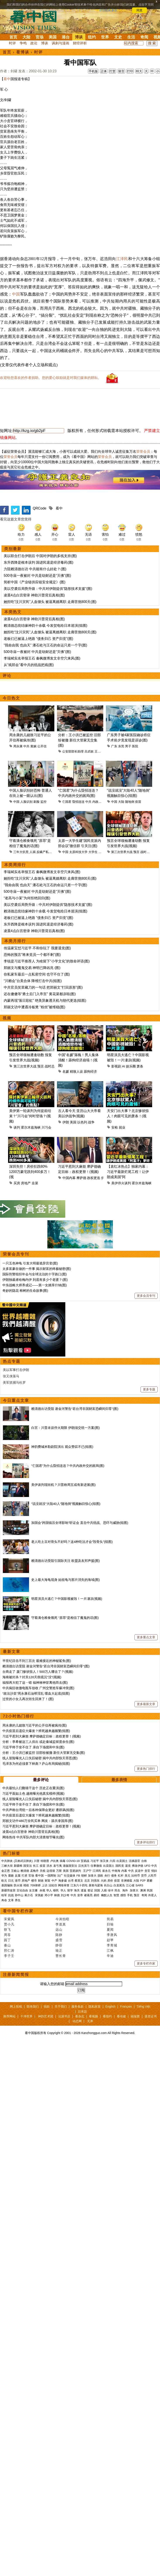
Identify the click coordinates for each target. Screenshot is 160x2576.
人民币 (152, 1875)
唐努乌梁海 (96, 1885)
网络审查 (63, 1885)
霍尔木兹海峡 (31, 1127)
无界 (90, 2021)
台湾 (71, 1880)
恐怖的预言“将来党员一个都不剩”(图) (32, 955)
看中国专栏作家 (18, 1911)
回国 (97, 1890)
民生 (118, 1890)
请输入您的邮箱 (52, 1984)
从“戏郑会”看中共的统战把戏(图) (29, 665)
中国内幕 (69, 1178)
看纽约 (107, 2016)
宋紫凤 (9, 1919)
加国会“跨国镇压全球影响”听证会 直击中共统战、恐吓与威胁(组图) (79, 1523)
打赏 (112, 71)
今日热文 (11, 698)
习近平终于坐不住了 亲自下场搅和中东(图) (33, 1747)
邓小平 (49, 1895)
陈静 (58, 1935)
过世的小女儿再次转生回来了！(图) (28, 1699)
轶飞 (7, 1929)
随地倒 (129, 801)
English (110, 2006)
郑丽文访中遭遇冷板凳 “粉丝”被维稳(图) (34, 1007)
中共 (26, 746)
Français (126, 2006)
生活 (131, 37)
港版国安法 (70, 1865)
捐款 (47, 2006)
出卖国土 (122, 1861)
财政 (41, 1880)
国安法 (27, 1865)
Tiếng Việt (143, 2006)
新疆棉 (18, 1865)
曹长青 (60, 1956)
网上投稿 (16, 2006)
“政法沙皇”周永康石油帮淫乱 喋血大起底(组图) (36, 1693)
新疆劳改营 (8, 1890)
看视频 (93, 2016)
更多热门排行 (146, 1768)
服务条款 (77, 2006)
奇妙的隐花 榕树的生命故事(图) (25, 1290)
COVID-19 (73, 1861)
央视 (42, 1890)
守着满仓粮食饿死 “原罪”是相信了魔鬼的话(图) (65, 1617)
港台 (66, 37)
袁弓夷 (57, 1865)
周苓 (7, 1935)
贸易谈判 (76, 1870)
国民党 (119, 1865)
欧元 (4, 1880)
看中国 (36, 20)
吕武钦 (89, 751)
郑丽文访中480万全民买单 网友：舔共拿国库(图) (37, 1821)
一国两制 (50, 1875)
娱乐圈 (131, 1066)
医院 (135, 746)
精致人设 (76, 1071)
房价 (110, 1880)
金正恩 (5, 1870)
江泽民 (122, 259)
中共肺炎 (7, 1861)
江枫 (110, 1950)
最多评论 (41, 1780)
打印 (130, 71)
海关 (77, 1890)
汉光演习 (83, 1865)
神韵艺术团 (45, 2016)
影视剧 (116, 1066)
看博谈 (22, 52)
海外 (125, 1890)
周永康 (17, 746)
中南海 (116, 1870)
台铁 (144, 1861)
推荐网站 (9, 2016)
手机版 (93, 71)
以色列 (82, 1122)
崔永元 (106, 1870)
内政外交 (98, 801)
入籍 (104, 1890)
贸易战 (85, 1861)
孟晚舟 (34, 1870)
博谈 (79, 37)
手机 (130, 1895)
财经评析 (80, 43)
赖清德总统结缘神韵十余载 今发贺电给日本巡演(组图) (45, 625)
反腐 (18, 1875)
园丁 (7, 1940)
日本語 (82, 2011)
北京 (87, 1880)
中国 (16, 294)
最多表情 (119, 1780)
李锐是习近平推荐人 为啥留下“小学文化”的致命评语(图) (47, 961)
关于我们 (61, 2006)
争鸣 (23, 43)
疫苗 (138, 801)
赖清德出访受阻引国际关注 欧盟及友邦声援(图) (65, 1561)
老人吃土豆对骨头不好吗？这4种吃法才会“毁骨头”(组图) (72, 1542)
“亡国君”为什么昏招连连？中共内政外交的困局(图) (67, 1466)
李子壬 (9, 1956)
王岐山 (15, 1870)
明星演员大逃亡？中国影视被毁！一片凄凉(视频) (66, 1599)
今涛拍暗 (62, 1919)
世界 (105, 37)
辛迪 (110, 1956)
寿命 (4, 1900)
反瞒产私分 (44, 852)
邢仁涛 (9, 1950)
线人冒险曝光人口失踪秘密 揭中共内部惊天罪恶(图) (39, 1758)
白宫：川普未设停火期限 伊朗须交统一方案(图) (65, 1428)
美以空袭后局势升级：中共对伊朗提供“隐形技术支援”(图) (48, 588)
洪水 (49, 1865)
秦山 (7, 1945)
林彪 (57, 1895)
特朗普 (45, 1861)
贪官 (147, 1870)
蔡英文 (79, 1880)
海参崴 (62, 1880)
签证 (90, 1890)
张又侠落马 (11, 1376)
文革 (11, 1900)
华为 (4, 1875)
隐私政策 (94, 2006)
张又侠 (104, 1861)
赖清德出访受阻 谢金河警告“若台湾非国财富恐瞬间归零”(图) (74, 1409)
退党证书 (151, 2016)
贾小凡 (9, 1924)
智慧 (116, 1895)
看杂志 (79, 2016)
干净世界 (26, 2016)
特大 (139, 71)
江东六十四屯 (79, 1885)
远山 (58, 1929)
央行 (107, 1875)
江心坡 (130, 1885)
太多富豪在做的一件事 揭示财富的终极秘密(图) (36, 1269)
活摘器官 (134, 1861)
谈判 (17, 1127)
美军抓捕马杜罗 (14, 1382)
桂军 (4, 1895)
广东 (114, 746)
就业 (122, 1127)
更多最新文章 (146, 1704)
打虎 (24, 1875)
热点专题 (11, 1361)
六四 (112, 1861)
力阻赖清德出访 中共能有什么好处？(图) (35, 569)
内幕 (124, 1870)
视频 (7, 1018)
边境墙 (50, 1870)
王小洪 (99, 751)
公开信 (41, 746)
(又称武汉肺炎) (23, 1861)
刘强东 (95, 1880)
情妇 (154, 1870)
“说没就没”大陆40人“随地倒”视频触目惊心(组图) (65, 1504)
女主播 (33, 1890)
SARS (139, 1885)
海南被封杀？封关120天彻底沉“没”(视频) (31, 1677)
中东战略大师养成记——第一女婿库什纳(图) (34, 1285)
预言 (136, 852)
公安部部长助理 (73, 751)
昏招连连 (78, 801)
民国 (150, 1890)
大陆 (26, 37)
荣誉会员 (143, 451)
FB (78, 1875)
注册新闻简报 (16, 1974)
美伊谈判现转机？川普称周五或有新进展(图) (63, 1485)
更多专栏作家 (146, 1963)
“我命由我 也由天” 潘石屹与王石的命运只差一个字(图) (45, 645)
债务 (114, 1875)
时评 (12, 43)
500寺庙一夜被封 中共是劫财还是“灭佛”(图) (37, 575)
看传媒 (121, 2016)
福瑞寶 (135, 2016)
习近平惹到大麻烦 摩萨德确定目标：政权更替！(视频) (41, 1736)
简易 (110, 1919)
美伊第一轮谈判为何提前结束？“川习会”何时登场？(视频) (30, 1116)
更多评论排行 (146, 1842)
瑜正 (58, 1950)
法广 (60, 1875)
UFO (147, 1865)
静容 (58, 1945)
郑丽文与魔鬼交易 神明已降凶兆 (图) (32, 968)
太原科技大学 (78, 852)
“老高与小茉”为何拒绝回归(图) (27, 898)
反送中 (139, 1870)
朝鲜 (84, 1875)
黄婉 (33, 746)
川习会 (46, 1127)
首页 (13, 37)
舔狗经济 (90, 1071)
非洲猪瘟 (126, 1880)
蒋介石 (29, 1895)
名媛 (65, 1071)
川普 (37, 1861)
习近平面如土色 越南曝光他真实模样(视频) (33, 1793)
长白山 (108, 1885)
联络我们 (33, 2006)
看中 (6, 79)
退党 (128, 1865)
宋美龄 (39, 1895)
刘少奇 (65, 1895)
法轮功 (52, 1885)
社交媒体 (69, 1875)
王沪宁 (87, 1870)
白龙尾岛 (119, 1885)
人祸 (32, 852)
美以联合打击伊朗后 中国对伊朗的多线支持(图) (40, 556)
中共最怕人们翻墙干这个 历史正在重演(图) (33, 1788)
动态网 (77, 2021)
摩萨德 (81, 1178)
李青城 (112, 1945)
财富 (47, 1880)
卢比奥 (54, 1861)
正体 (104, 71)
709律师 (35, 1885)
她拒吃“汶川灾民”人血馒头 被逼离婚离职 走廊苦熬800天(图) (50, 602)
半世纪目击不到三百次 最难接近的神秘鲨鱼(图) (36, 1661)
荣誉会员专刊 (16, 1254)
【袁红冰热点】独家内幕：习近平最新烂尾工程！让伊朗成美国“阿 (128, 1172)
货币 (144, 1875)
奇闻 (144, 37)
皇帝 (80, 1895)
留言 (121, 71)
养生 (18, 1900)
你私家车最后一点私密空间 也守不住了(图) (37, 974)
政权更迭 (93, 1178)
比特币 (135, 1875)
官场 (39, 37)
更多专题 (149, 1389)
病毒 (62, 1861)
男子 (128, 746)
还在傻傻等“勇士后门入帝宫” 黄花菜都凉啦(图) (40, 994)
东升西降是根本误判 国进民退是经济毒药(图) (38, 562)
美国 (53, 37)
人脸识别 (26, 801)
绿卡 (111, 1890)
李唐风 (112, 1935)
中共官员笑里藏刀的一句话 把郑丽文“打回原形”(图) (43, 987)
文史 (118, 37)
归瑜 (110, 1924)
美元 (127, 1875)
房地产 (26, 1183)
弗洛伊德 (137, 1865)
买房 (17, 1183)
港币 (18, 1880)
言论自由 (22, 1890)
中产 (54, 1880)
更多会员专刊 (146, 1295)
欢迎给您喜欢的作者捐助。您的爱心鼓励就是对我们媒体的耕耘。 (50, 378)
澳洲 (143, 1890)
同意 (139, 10)
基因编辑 (7, 1885)
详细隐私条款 (108, 10)
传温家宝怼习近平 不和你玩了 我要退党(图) (37, 948)
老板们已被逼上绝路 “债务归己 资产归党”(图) (38, 639)
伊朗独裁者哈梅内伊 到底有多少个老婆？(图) (35, 1279)
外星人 (152, 1895)
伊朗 (65, 1122)
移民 (56, 1890)
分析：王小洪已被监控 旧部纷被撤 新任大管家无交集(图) (79, 740)
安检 (114, 1127)
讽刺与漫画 (60, 43)
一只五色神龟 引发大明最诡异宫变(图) (30, 1263)
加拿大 (92, 1875)
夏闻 (110, 1929)
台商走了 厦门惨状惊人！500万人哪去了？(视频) (37, 1671)
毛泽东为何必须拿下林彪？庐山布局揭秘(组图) (36, 1763)
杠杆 (121, 1875)
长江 (36, 1865)
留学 (70, 1890)
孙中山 (19, 1895)
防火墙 (18, 1885)
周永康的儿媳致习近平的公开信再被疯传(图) (34, 1725)
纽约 (92, 37)
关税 (42, 1870)
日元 (11, 1880)
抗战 (11, 1895)
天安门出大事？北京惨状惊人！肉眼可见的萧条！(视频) (128, 1116)
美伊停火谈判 (121, 1183)
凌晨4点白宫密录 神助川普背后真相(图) (34, 595)
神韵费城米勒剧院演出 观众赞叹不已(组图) (62, 1447)
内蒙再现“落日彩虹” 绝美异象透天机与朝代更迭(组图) (45, 1000)
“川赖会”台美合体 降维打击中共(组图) (33, 981)
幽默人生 (106, 1895)
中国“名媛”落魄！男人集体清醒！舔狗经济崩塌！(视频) (78, 1060)
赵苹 (110, 1940)
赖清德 (25, 1870)
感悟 (123, 1895)
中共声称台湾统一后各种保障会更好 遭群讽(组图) (38, 1810)
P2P (143, 1880)
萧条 (140, 1066)
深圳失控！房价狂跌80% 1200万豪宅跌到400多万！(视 (30, 1172)
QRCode (39, 508)
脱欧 (100, 1875)
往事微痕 (96, 1865)
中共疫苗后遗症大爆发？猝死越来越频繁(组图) (36, 1731)
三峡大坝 (7, 1865)
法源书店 (64, 2016)
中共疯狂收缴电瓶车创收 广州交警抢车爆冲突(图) (38, 1688)
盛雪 (58, 1940)
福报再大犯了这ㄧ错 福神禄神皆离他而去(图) (35, 1682)
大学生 (93, 852)
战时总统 (146, 852)
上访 (44, 1885)
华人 (49, 1890)
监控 (43, 801)
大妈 (103, 1880)
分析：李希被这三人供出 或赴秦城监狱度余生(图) (38, 1742)
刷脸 (36, 801)
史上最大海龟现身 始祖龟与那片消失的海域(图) (65, 1580)
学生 (101, 852)
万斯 (59, 1870)
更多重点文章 (146, 1637)
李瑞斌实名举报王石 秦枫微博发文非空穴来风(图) (42, 658)
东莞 (121, 746)
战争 (91, 1122)
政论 (33, 43)
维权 (26, 1885)
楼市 (34, 1880)
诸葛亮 (88, 1895)
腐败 (11, 1875)
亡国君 (66, 801)
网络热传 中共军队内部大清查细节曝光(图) (33, 1837)
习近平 (94, 1861)
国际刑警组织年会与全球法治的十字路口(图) (34, 1274)
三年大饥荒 (21, 852)
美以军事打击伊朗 (16, 1370)
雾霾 (149, 1880)
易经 (97, 1895)
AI (123, 1066)
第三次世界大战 (121, 852)
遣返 (83, 1890)
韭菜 (35, 1183)
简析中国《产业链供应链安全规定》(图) (34, 582)
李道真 (60, 1924)
